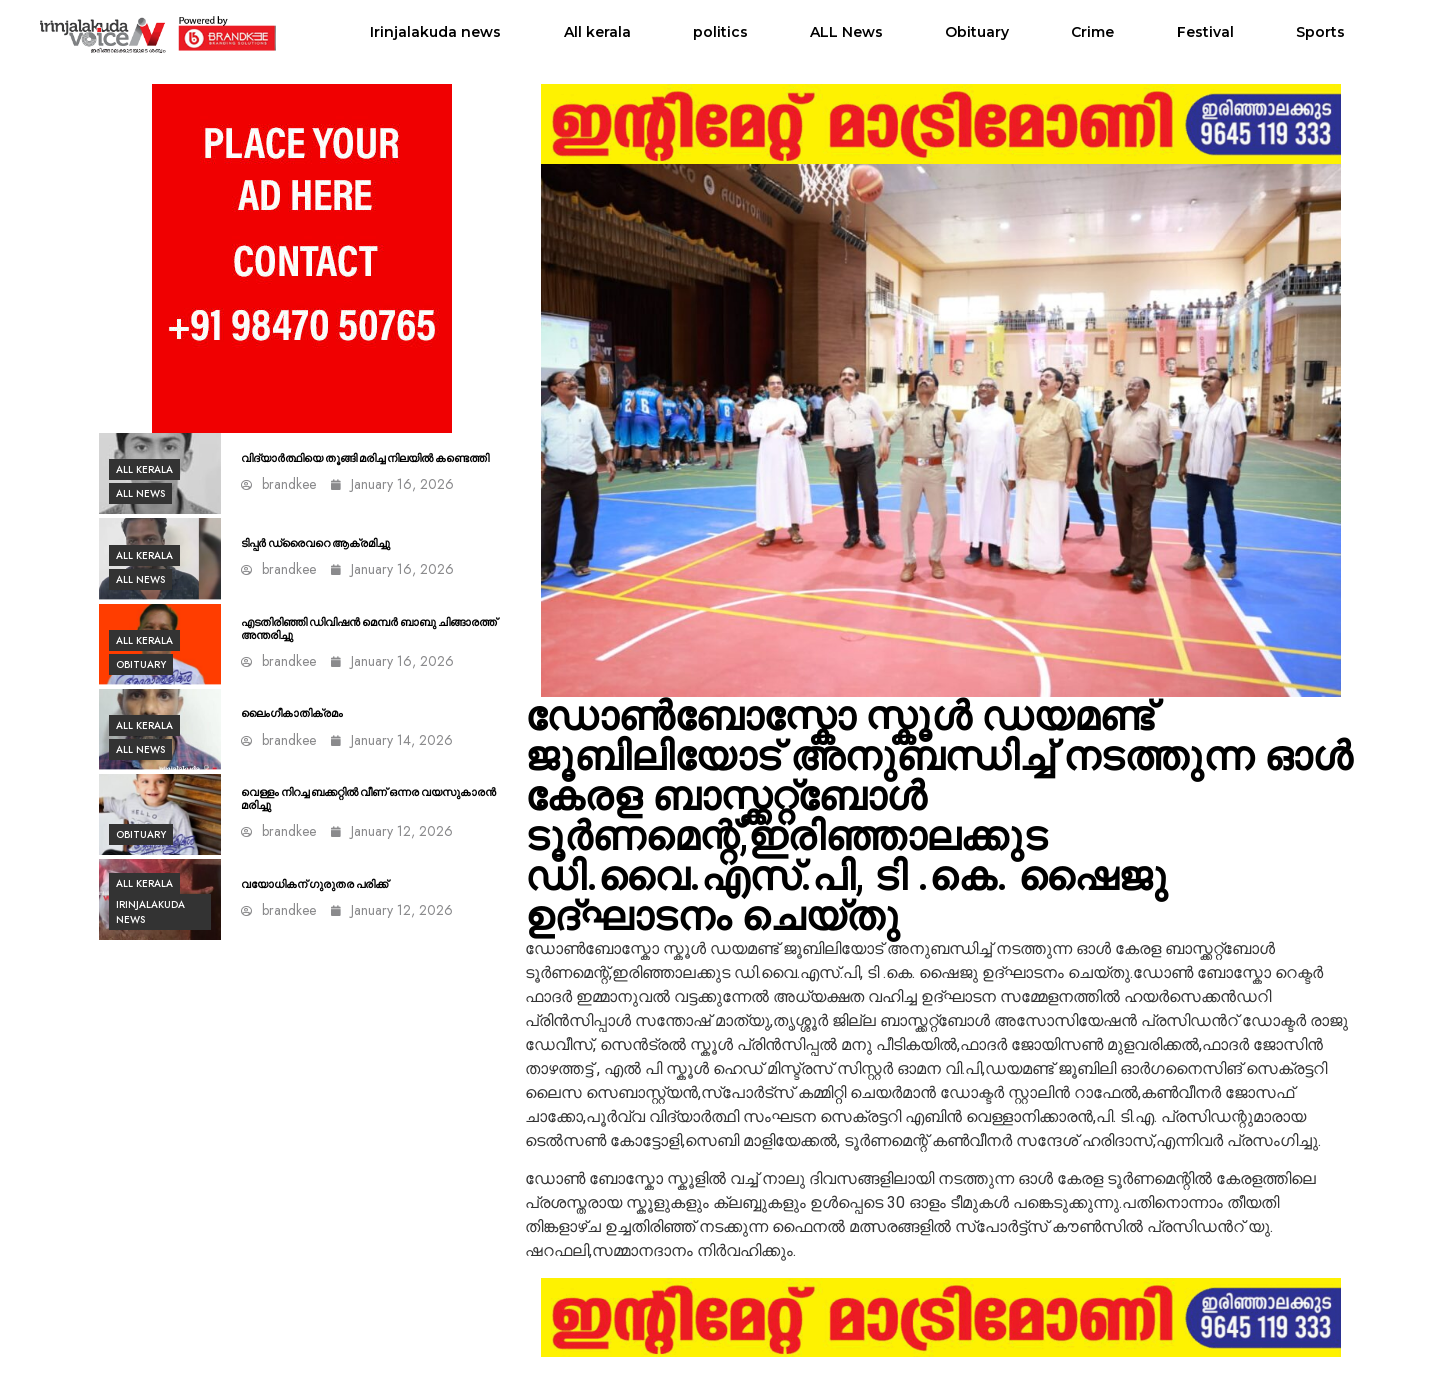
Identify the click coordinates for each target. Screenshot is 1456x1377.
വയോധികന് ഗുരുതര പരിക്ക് (314, 884)
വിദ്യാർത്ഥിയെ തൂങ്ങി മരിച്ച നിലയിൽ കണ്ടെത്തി (365, 458)
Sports (1320, 32)
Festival (1205, 32)
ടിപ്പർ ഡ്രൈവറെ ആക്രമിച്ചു (315, 543)
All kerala (597, 32)
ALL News (846, 32)
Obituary (977, 32)
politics (720, 32)
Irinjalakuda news (435, 32)
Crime (1092, 32)
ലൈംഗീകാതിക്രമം (292, 713)
